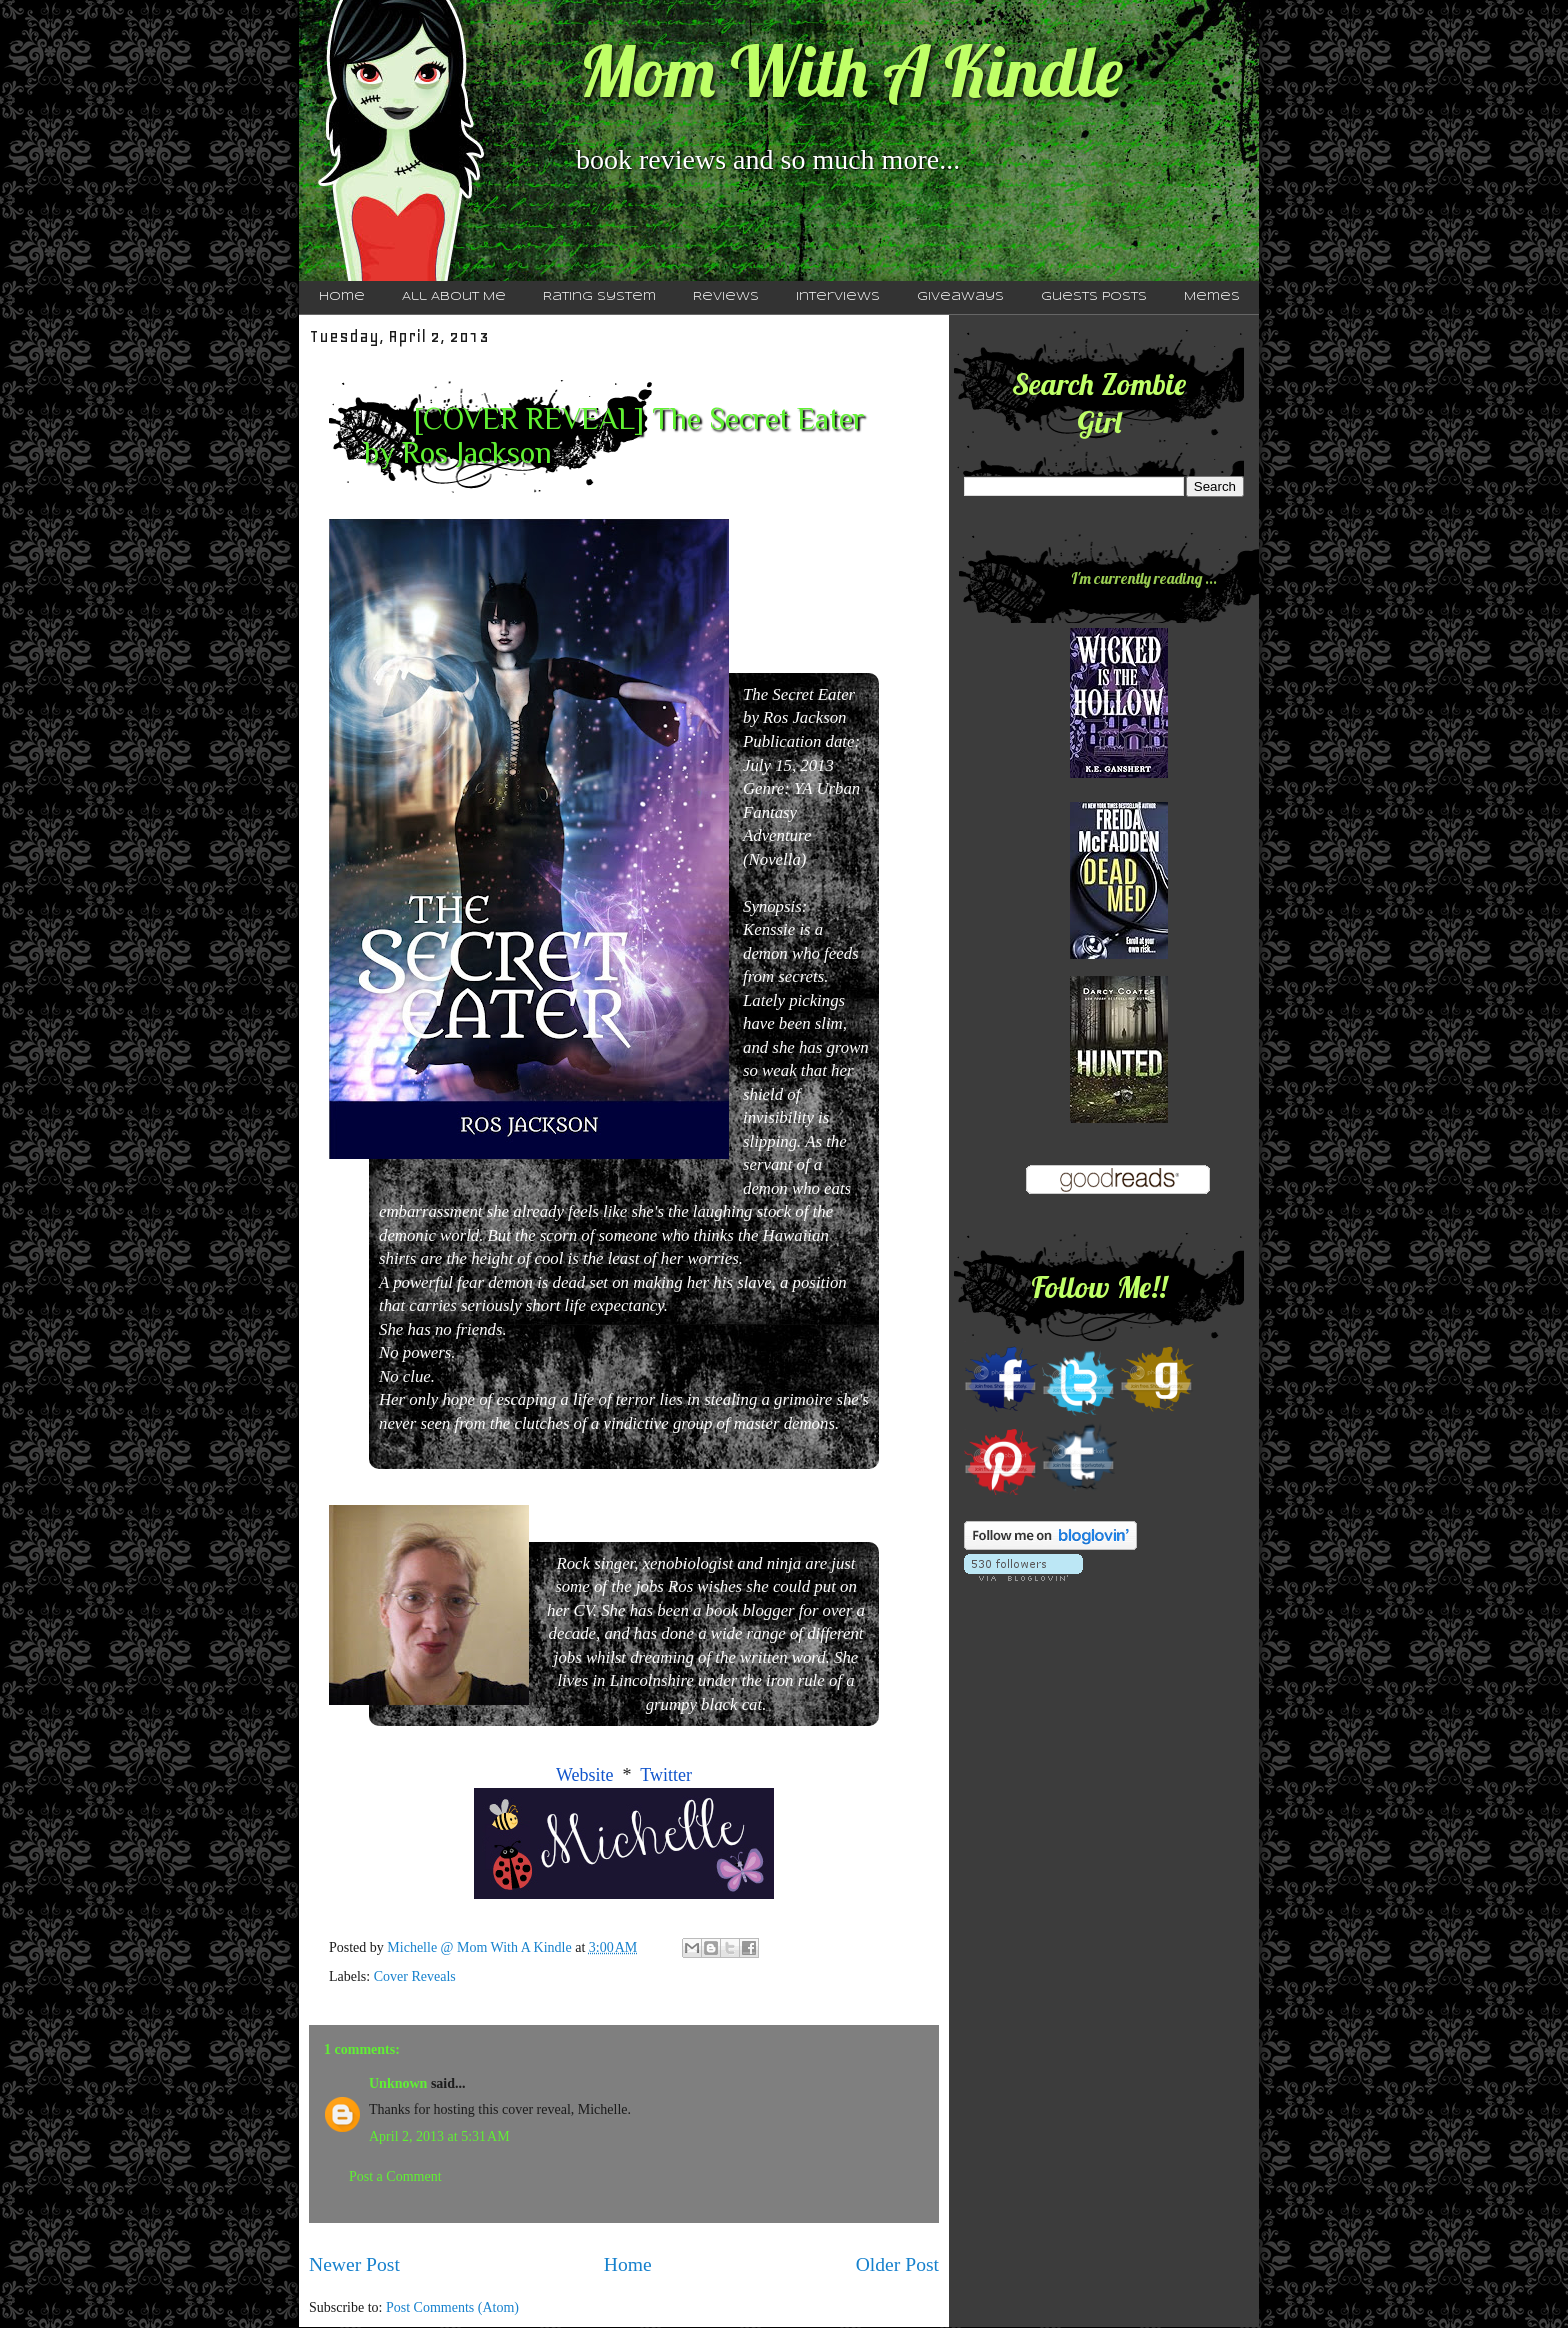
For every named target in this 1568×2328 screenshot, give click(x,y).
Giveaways (960, 297)
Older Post (897, 2264)
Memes (1212, 297)
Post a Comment (395, 2176)
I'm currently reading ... (1144, 578)
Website (585, 1775)
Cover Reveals (415, 1976)
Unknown (398, 2083)
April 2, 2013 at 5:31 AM (439, 2136)
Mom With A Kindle (851, 71)
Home (342, 297)
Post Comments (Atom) (452, 2307)
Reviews (726, 297)
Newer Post (354, 2264)
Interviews (838, 297)
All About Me (454, 297)
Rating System (599, 297)
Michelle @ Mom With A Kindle (481, 1947)
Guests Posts (1094, 297)
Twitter (666, 1775)
